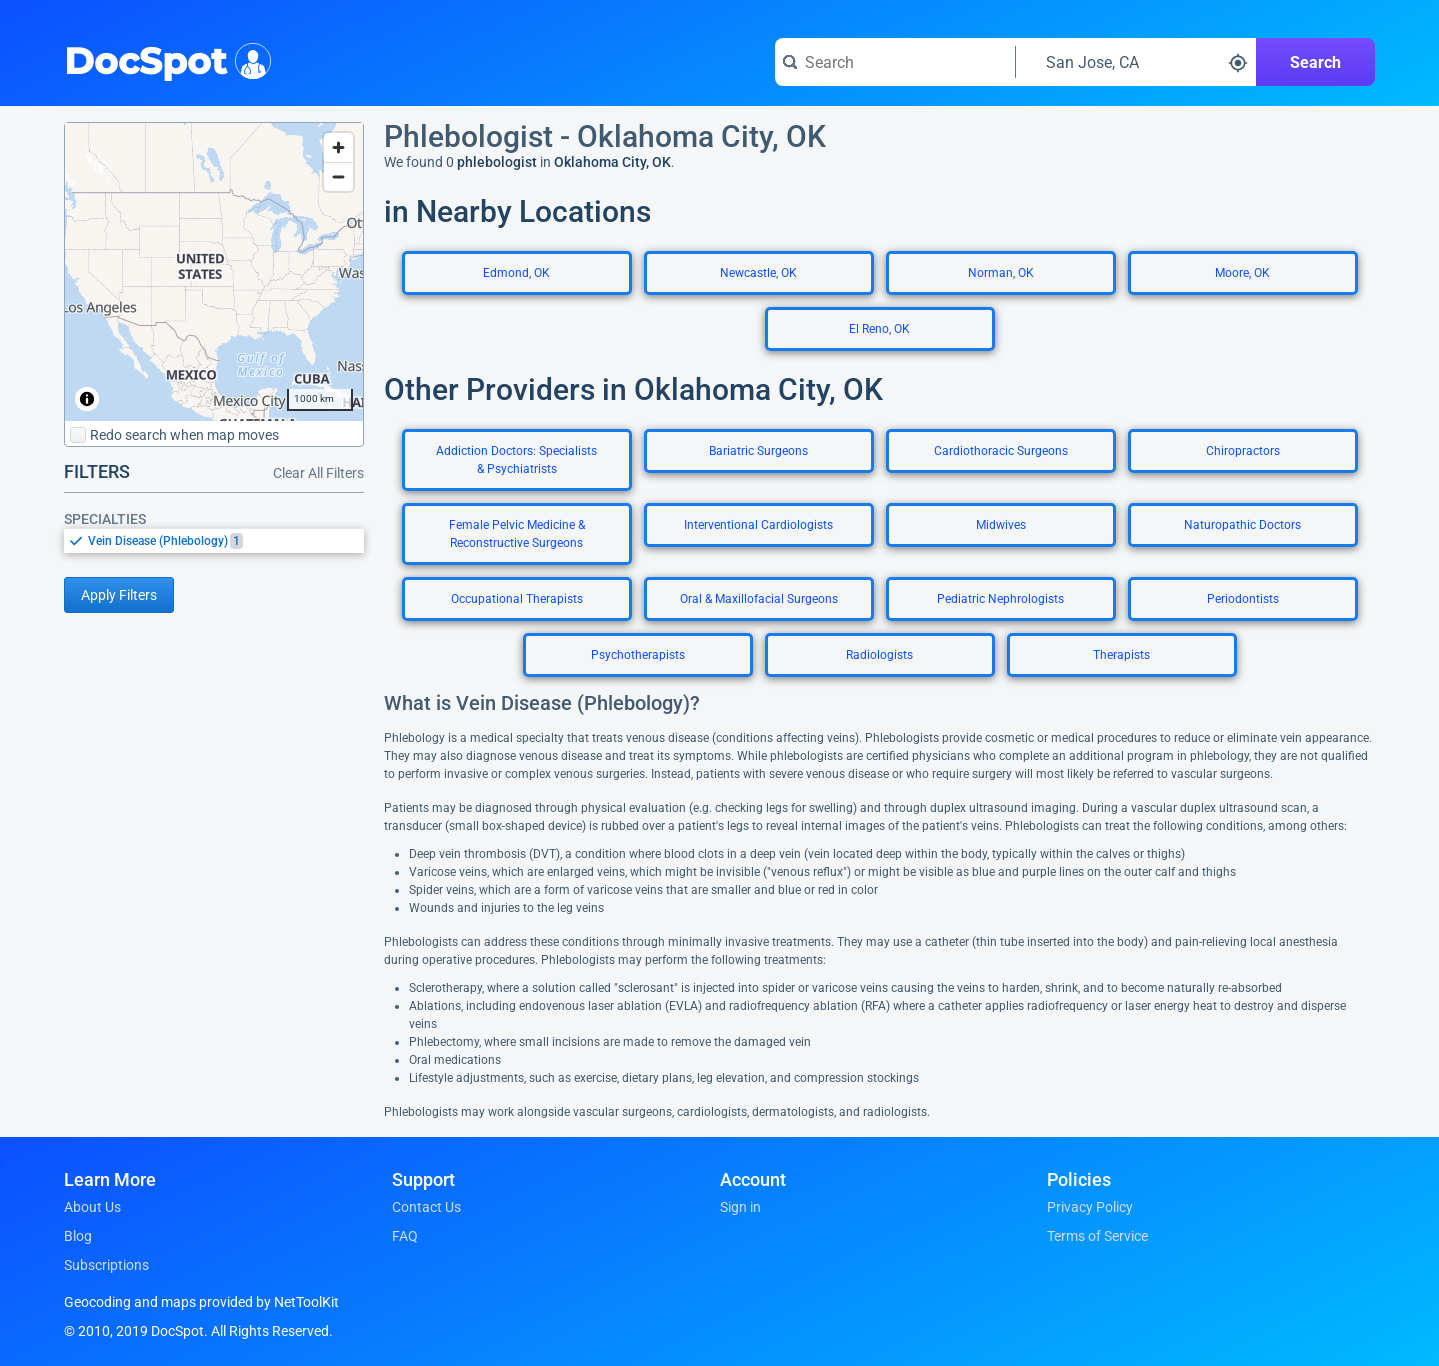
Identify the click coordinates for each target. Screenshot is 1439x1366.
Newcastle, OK (758, 273)
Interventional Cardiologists (758, 525)
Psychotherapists (638, 655)
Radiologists (879, 655)
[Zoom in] (338, 147)
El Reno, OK (879, 329)
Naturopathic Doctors (1242, 525)
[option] (226, 541)
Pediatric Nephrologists (1000, 599)
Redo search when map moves (174, 435)
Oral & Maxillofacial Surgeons (759, 599)
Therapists (1121, 655)
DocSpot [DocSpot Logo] (163, 59)
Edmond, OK (516, 273)
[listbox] (214, 540)
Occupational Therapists (517, 599)
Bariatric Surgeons (758, 451)
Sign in (740, 1207)
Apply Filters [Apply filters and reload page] (119, 595)
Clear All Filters (318, 473)
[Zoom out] (338, 176)
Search (1315, 62)
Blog (78, 1236)
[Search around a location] (1136, 62)
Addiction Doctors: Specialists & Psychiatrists (516, 460)
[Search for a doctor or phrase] (895, 62)
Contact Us (426, 1207)
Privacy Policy (1090, 1207)
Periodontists (1243, 599)
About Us (92, 1207)
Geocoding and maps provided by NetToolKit (201, 1302)
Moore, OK (1242, 273)
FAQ (405, 1236)
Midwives (1001, 525)
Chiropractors (1243, 451)
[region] (214, 272)
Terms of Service (1097, 1236)
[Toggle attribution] (87, 399)
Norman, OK (1001, 273)
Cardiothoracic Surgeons (1001, 451)
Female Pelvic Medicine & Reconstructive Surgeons (517, 534)
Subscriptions (106, 1265)
